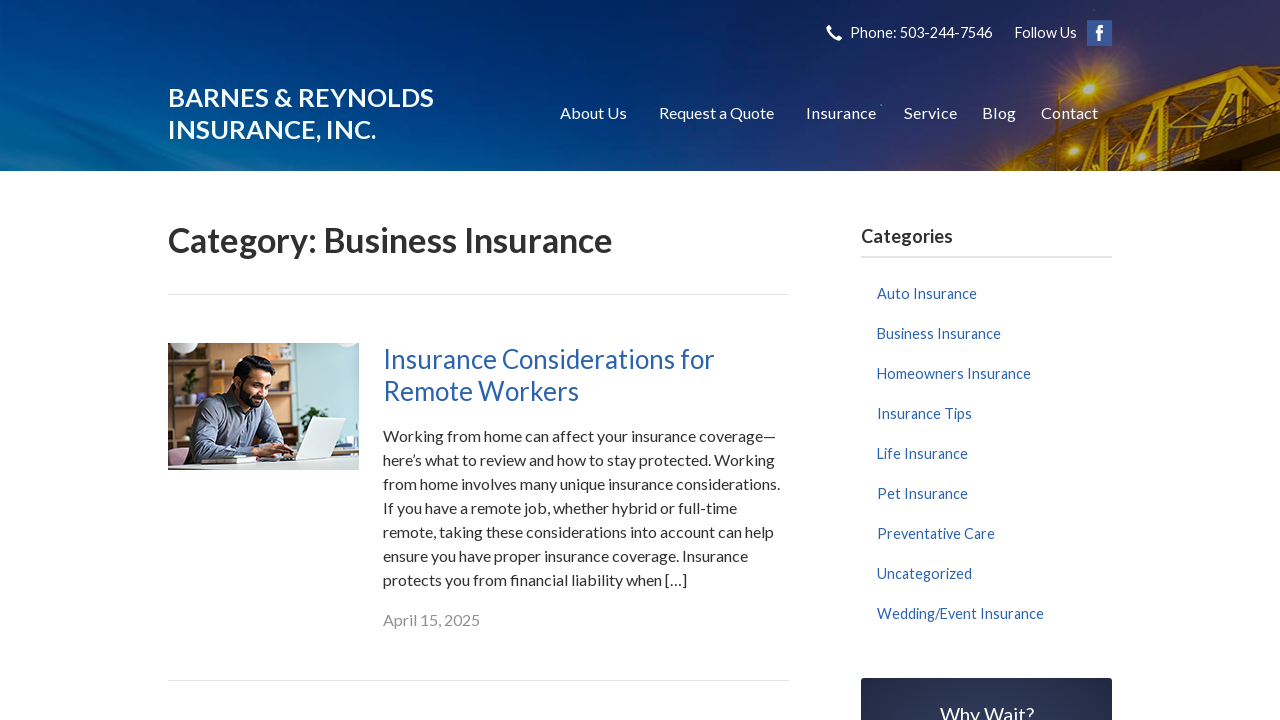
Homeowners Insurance (954, 373)
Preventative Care (936, 533)
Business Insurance (939, 333)
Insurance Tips (924, 413)
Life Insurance (922, 453)
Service (930, 112)
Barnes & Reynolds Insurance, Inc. (301, 113)
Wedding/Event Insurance (960, 613)
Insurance (841, 112)
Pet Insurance (922, 493)
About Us (593, 112)
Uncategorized (924, 573)
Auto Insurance (927, 293)
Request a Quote (716, 112)
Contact (1069, 112)
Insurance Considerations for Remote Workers (549, 375)
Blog (999, 112)
